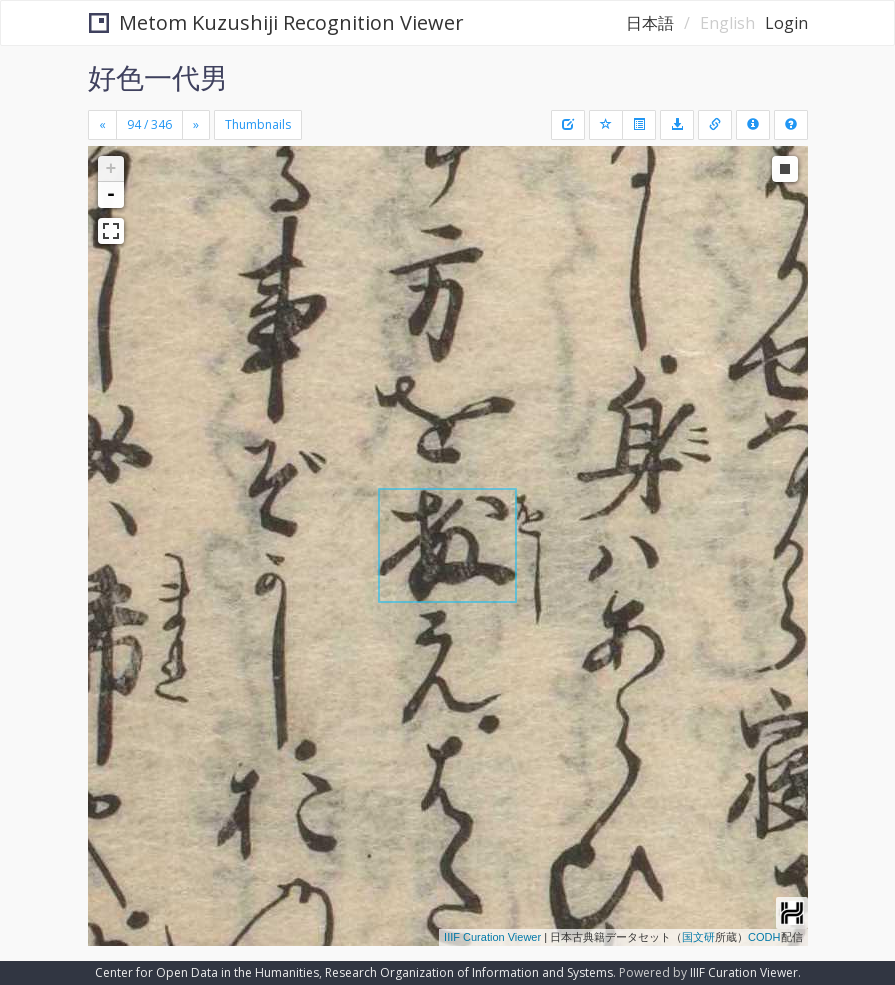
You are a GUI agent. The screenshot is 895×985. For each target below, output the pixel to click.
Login (786, 23)
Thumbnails (258, 124)
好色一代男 (158, 77)
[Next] (196, 125)
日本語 (650, 23)
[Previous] (102, 125)
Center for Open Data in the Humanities (207, 972)
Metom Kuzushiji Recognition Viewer (276, 22)
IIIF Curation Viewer (492, 937)
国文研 (698, 937)
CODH (764, 937)
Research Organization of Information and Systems (469, 972)
